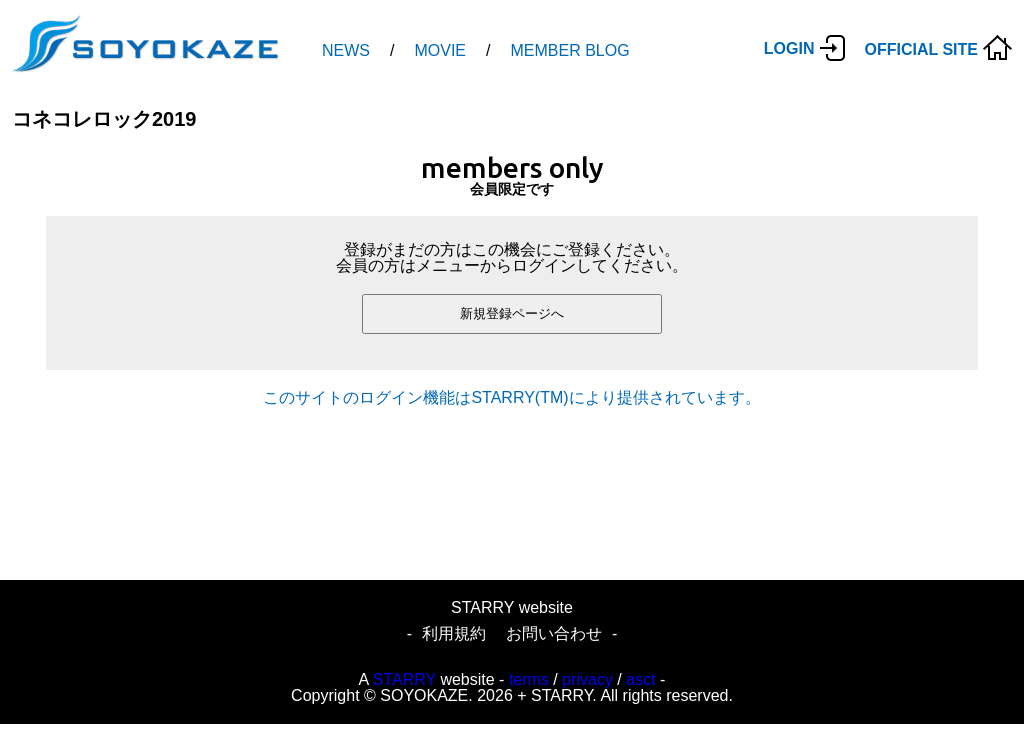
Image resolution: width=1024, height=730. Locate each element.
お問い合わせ (554, 633)
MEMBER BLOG (569, 50)
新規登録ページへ (512, 313)
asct (640, 679)
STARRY (404, 679)
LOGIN (789, 48)
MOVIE (440, 50)
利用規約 (454, 633)
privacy (587, 679)
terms (529, 679)
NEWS (346, 50)
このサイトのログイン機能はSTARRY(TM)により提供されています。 (511, 397)
